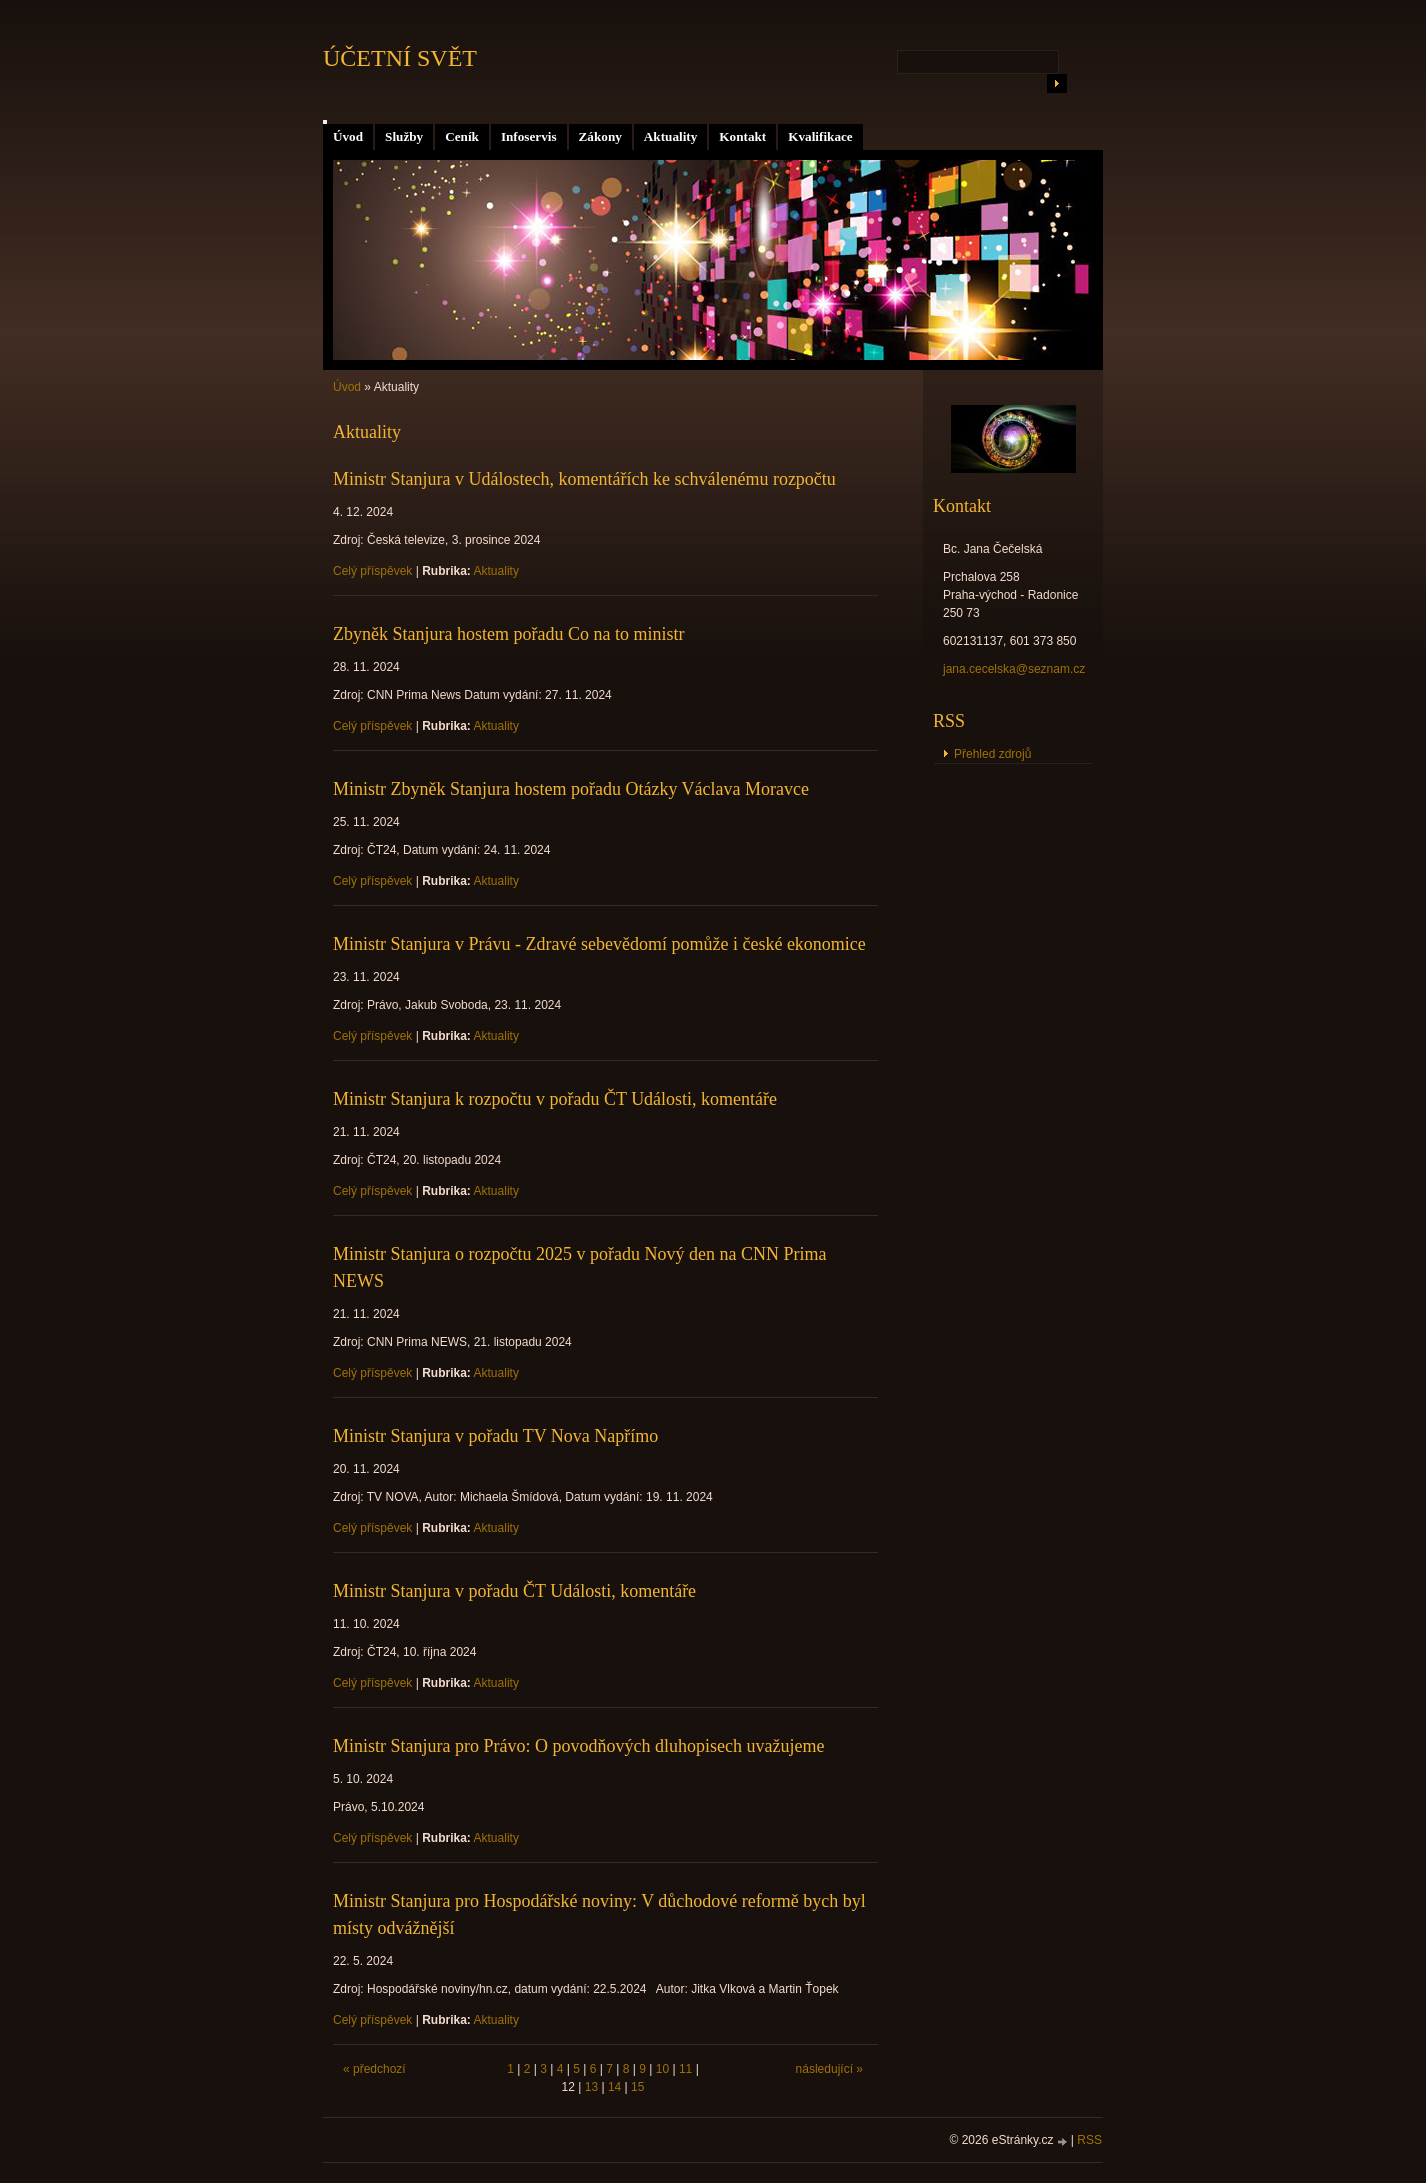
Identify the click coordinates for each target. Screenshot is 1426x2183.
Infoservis (529, 136)
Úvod (348, 136)
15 (637, 2087)
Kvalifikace (820, 136)
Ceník (462, 136)
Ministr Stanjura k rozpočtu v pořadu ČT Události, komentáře (555, 1099)
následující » (829, 2069)
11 (685, 2069)
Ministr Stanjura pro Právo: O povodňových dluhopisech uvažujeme (578, 1746)
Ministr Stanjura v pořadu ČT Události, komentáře (514, 1591)
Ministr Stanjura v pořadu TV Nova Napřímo (495, 1436)
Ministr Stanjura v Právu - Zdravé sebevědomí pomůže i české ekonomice (599, 944)
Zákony (600, 136)
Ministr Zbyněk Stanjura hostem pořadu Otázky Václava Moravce (571, 789)
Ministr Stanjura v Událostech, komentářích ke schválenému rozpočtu (584, 479)
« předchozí (374, 2069)
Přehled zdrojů (992, 754)
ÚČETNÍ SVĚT (400, 58)
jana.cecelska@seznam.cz (1014, 669)
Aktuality (671, 136)
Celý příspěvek (372, 571)
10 (662, 2069)
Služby (404, 136)
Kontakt (742, 136)
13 (591, 2087)
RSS (1089, 2140)
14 (614, 2087)
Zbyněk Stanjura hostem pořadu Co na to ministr (508, 634)
